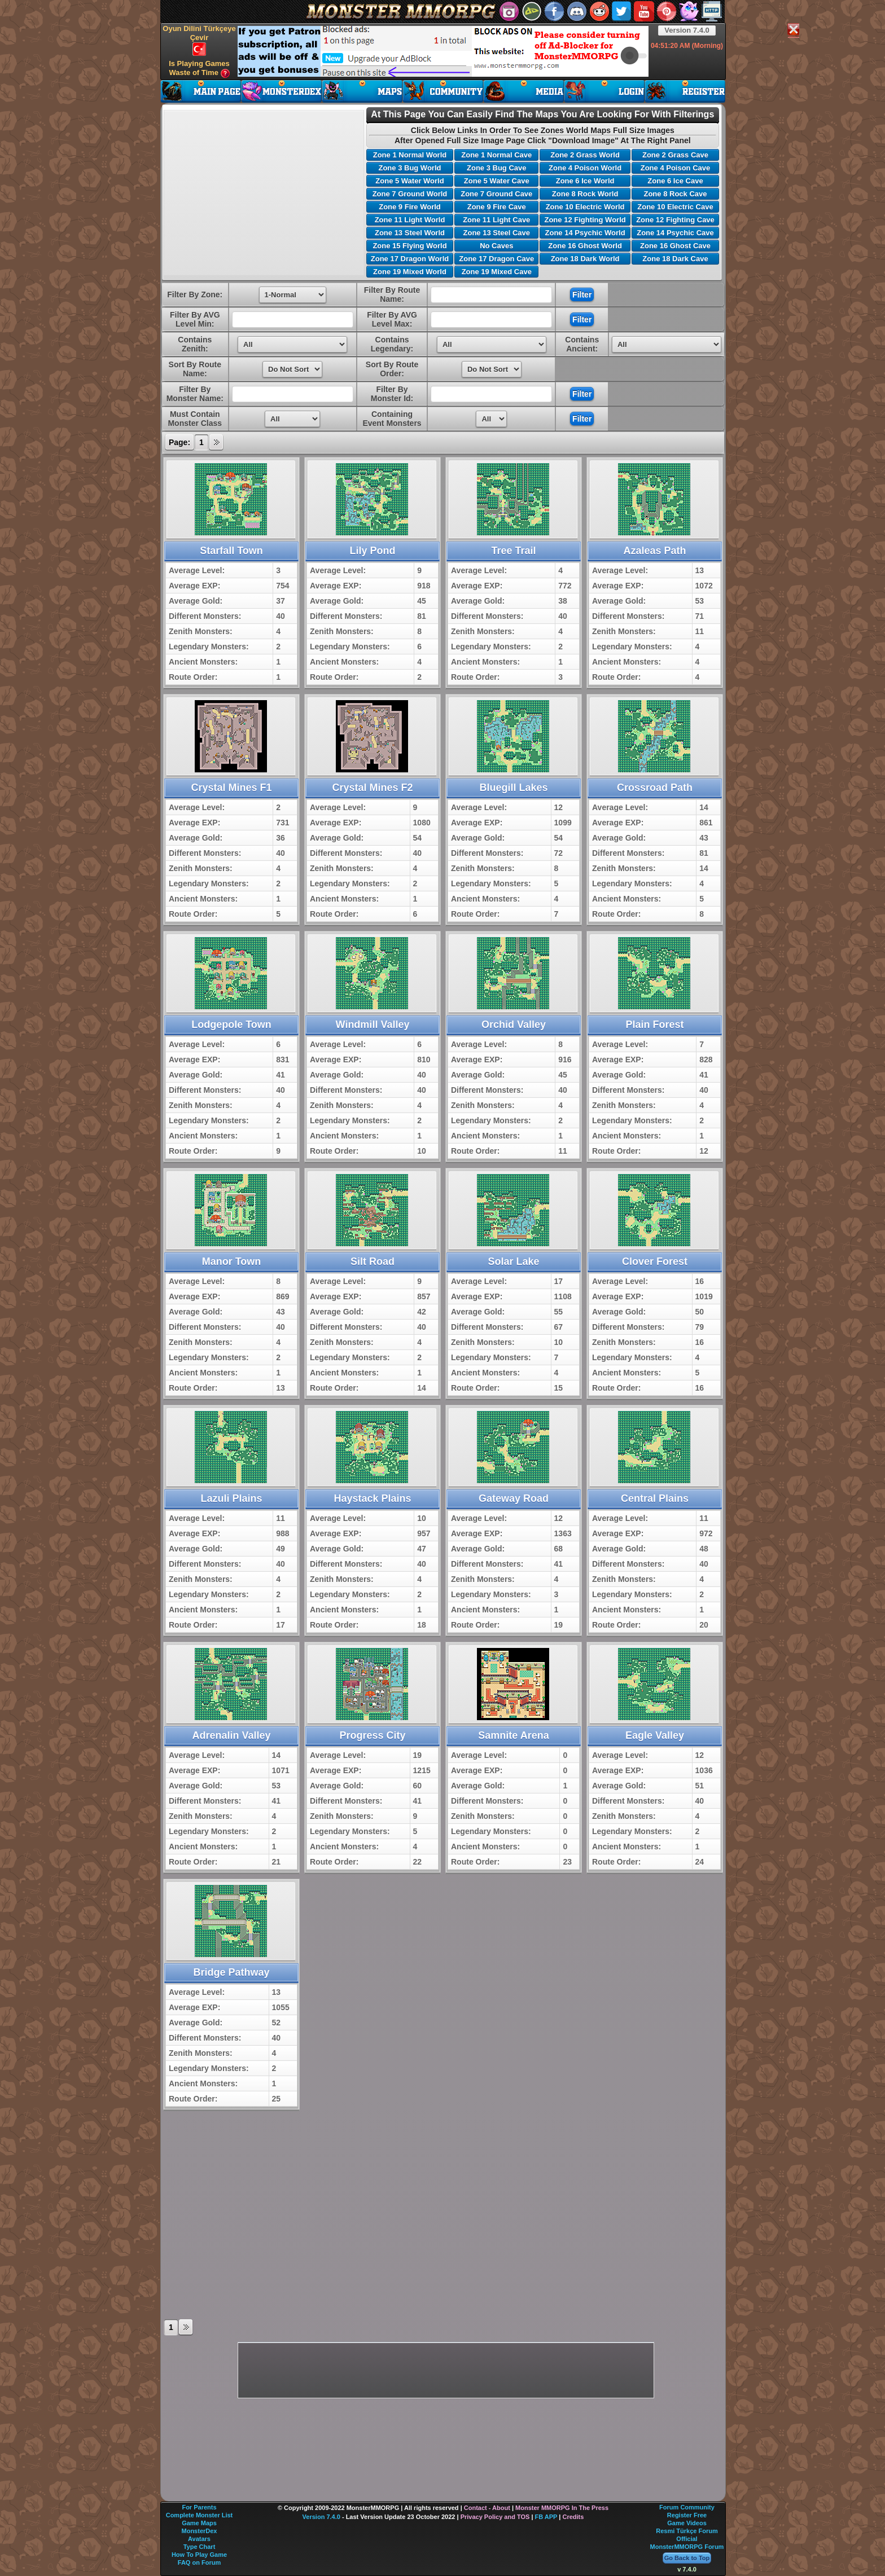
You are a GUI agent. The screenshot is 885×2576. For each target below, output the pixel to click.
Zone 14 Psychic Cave (675, 232)
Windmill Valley (373, 1024)
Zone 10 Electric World (585, 207)
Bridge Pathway (231, 1972)
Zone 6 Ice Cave (675, 181)
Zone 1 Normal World (410, 155)
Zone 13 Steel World (410, 232)
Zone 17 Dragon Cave (496, 258)
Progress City (372, 1735)
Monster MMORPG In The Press (561, 2507)
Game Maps (199, 2523)
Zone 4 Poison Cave (676, 168)
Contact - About (487, 2507)
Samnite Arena (513, 1735)
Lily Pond (373, 550)
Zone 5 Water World (409, 181)
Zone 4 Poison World (585, 168)
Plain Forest (654, 1024)
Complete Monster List (199, 2515)
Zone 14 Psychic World (585, 232)
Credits (573, 2516)
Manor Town (231, 1261)
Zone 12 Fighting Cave (675, 220)
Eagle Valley (654, 1735)
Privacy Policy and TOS (495, 2516)
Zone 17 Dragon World (410, 258)
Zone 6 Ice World (585, 181)
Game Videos (687, 2523)
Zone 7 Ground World (410, 194)
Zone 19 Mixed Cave (497, 271)
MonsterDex (199, 2530)
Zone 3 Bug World (409, 168)
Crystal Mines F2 (372, 787)
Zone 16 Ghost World (585, 245)
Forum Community (687, 2507)
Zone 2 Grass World (585, 155)
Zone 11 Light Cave (496, 220)
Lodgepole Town (231, 1024)
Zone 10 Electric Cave (675, 207)
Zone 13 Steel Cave (497, 232)
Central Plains (655, 1498)
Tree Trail (513, 550)
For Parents (199, 2507)
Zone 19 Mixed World (409, 271)
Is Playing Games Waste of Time (199, 68)
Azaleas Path (654, 550)
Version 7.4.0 (686, 30)
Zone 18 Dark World (585, 258)
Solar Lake (513, 1261)
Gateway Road (514, 1498)
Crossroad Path (655, 787)
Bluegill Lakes (513, 787)
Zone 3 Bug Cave (496, 168)
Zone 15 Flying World (409, 245)
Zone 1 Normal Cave (496, 155)
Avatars (199, 2538)
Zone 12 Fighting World (584, 220)
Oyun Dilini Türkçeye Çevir (199, 40)
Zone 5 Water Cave (496, 181)
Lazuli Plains (231, 1498)
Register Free (687, 2515)
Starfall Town (231, 550)
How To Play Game (199, 2554)
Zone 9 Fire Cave (496, 207)
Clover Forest (654, 1261)
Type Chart (199, 2546)
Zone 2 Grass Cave (675, 155)
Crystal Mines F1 (231, 787)
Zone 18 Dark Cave (675, 258)
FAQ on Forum (199, 2562)
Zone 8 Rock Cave (675, 194)
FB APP (546, 2516)
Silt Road (373, 1261)
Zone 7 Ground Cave (496, 194)
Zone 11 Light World (410, 220)
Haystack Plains (372, 1498)
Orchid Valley (513, 1024)
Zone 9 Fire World (410, 207)
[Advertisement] (443, 51)
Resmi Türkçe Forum (686, 2530)
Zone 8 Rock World (585, 194)
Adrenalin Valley (231, 1735)
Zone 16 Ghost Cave (675, 245)
